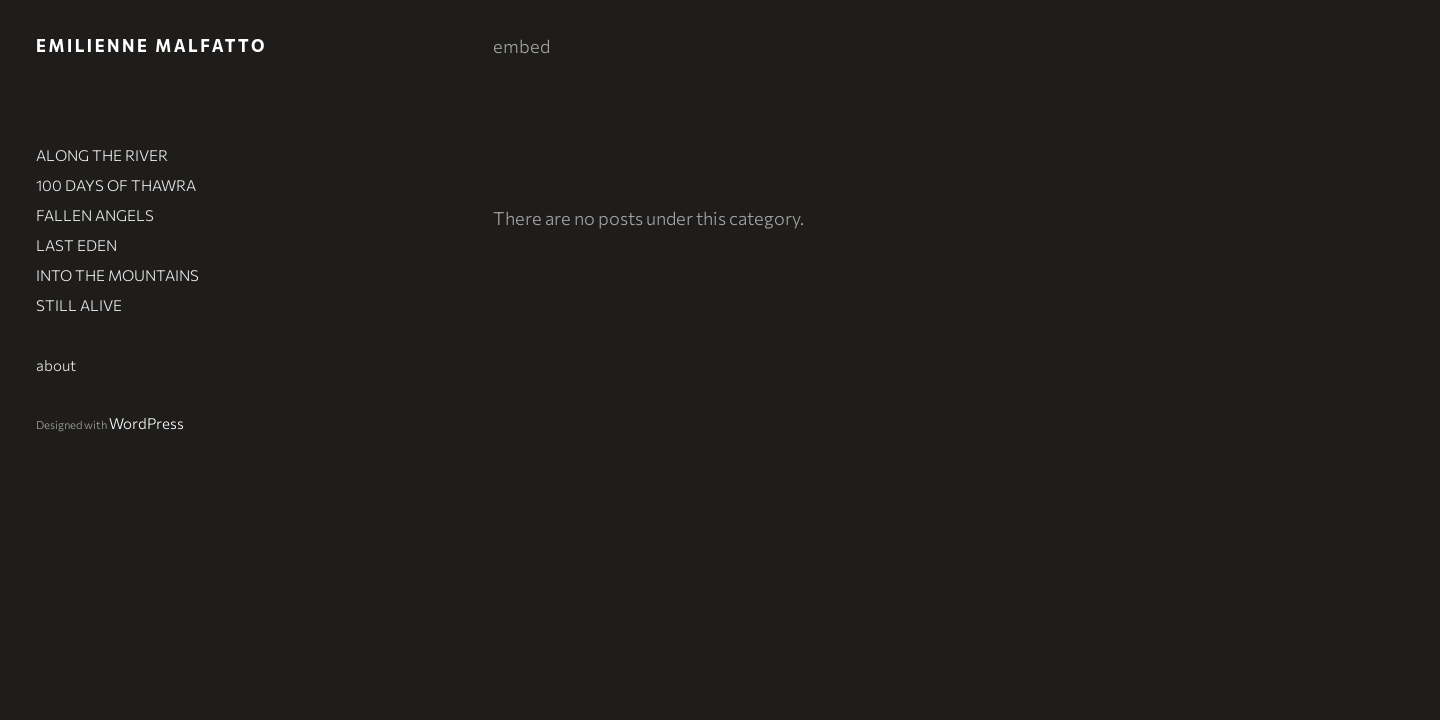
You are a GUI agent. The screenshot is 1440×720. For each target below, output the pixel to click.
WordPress (146, 423)
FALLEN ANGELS (95, 215)
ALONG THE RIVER (102, 155)
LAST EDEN (76, 245)
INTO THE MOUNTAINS (117, 275)
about (56, 365)
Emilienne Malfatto (151, 45)
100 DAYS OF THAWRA (116, 185)
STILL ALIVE (79, 305)
